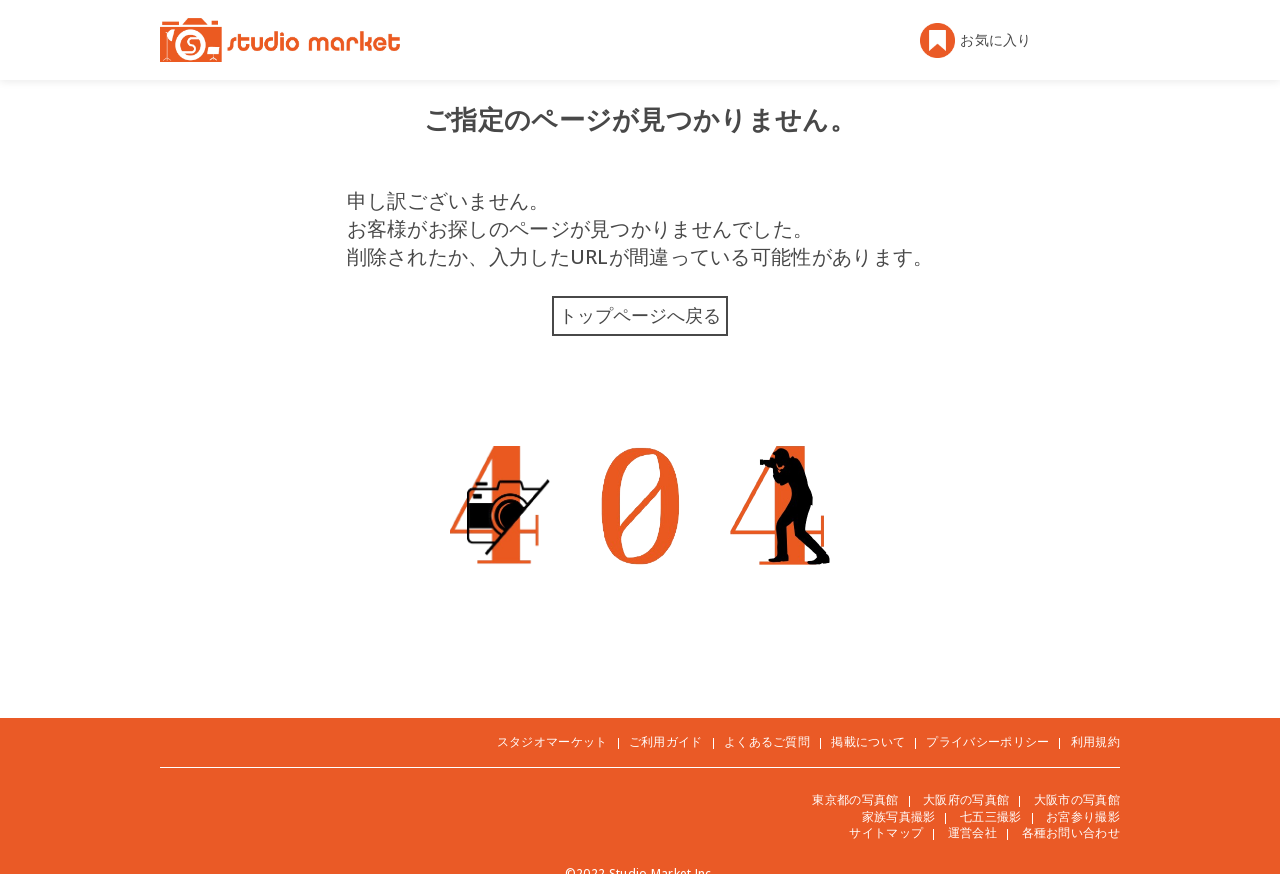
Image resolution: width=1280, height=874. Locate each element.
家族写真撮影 (899, 816)
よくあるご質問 (767, 742)
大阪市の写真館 (1077, 799)
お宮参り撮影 (1083, 816)
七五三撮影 (991, 816)
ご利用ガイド (666, 742)
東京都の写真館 (855, 799)
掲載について (868, 742)
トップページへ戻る (640, 315)
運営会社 (972, 832)
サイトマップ (886, 832)
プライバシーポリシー (987, 742)
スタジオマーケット (552, 742)
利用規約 (1095, 742)
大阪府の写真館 (966, 799)
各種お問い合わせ (1071, 832)
